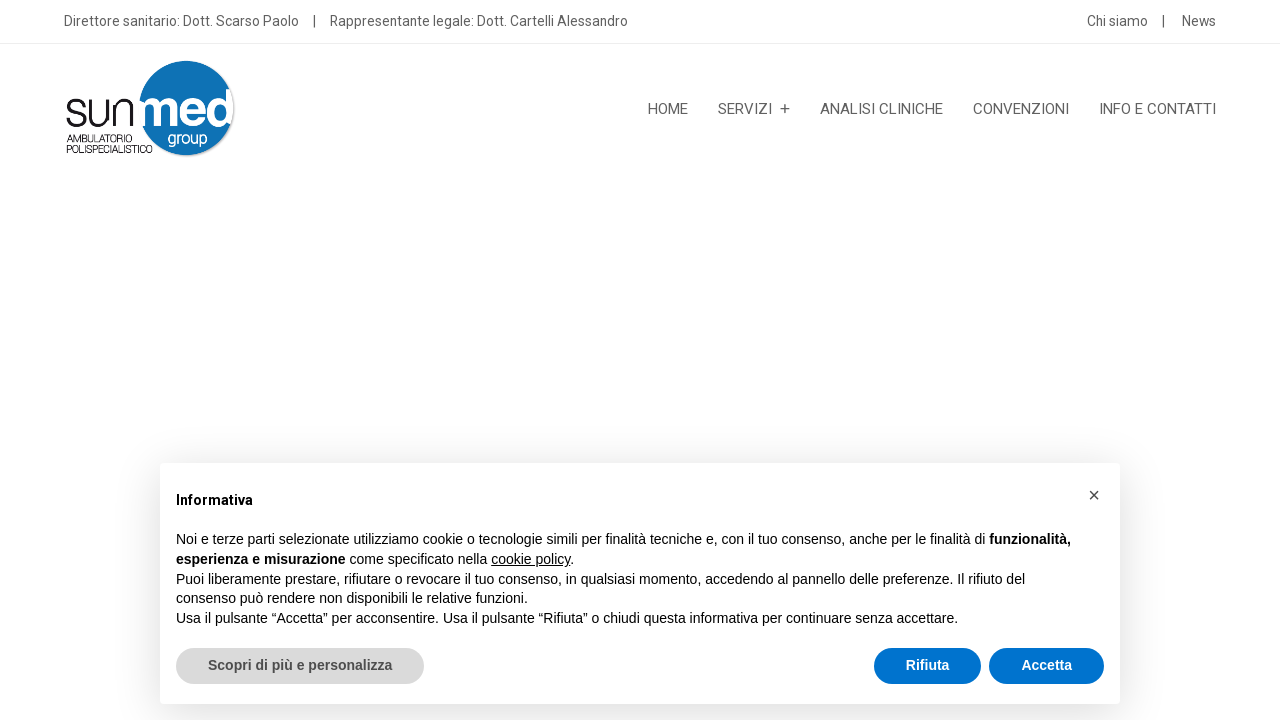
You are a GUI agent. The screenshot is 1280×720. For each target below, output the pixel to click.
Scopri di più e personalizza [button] (300, 665)
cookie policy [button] (530, 559)
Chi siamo (1117, 21)
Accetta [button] (1046, 665)
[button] (1094, 495)
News (1199, 21)
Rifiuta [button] (928, 665)
